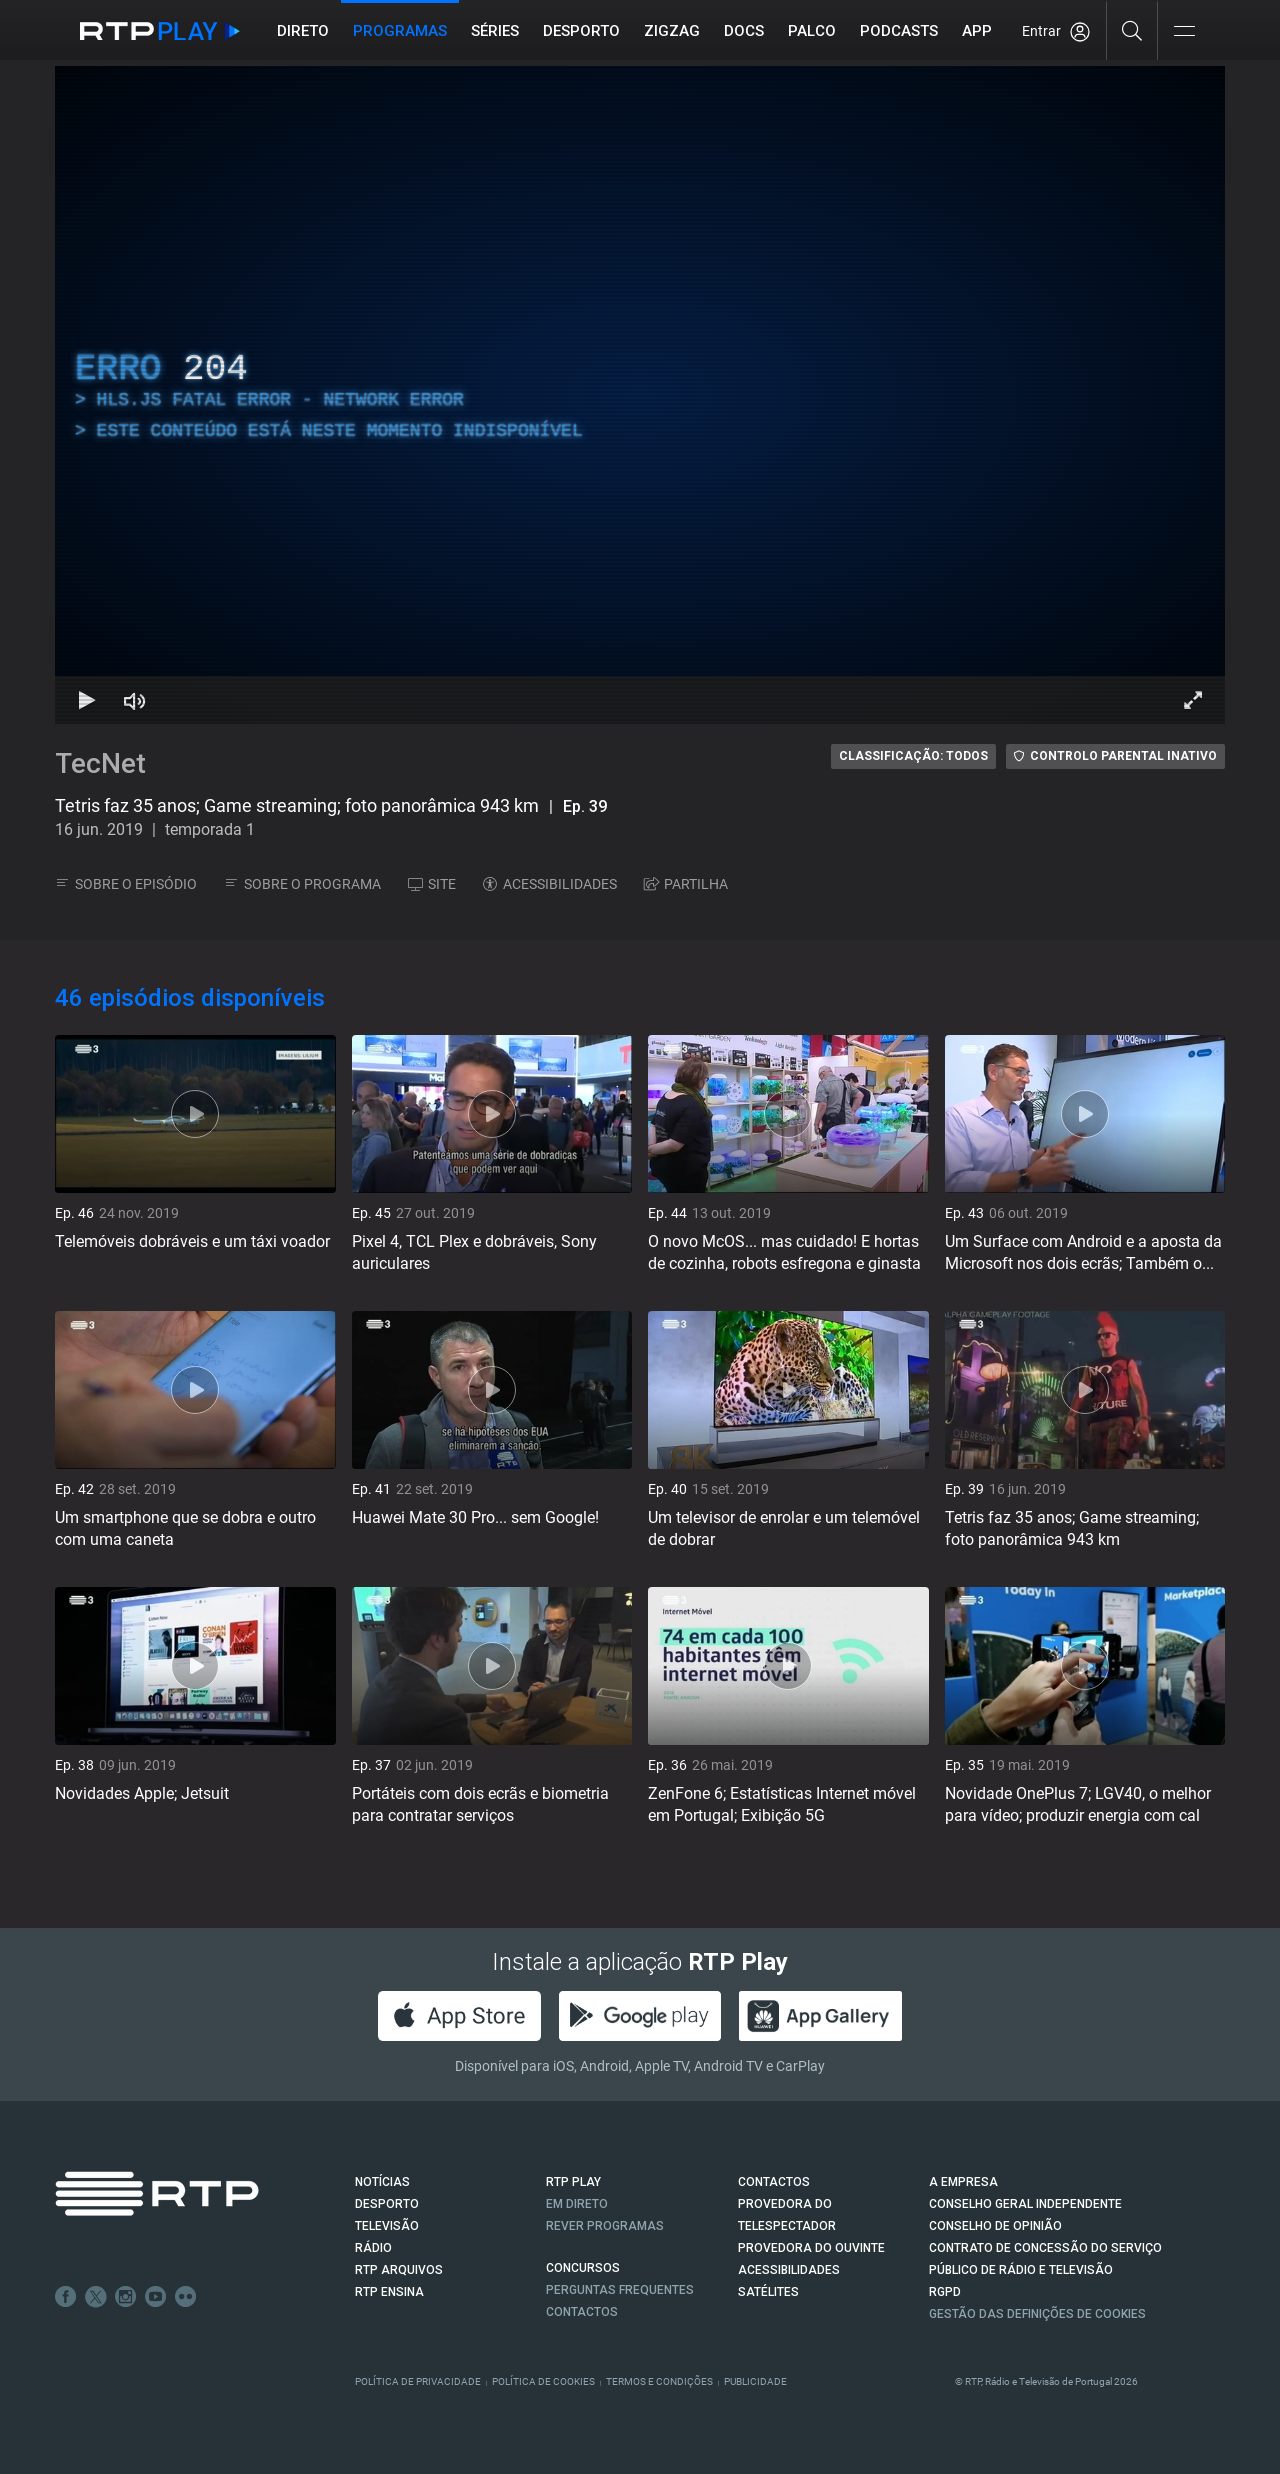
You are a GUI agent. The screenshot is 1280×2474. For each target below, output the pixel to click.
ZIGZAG (672, 31)
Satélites (768, 2292)
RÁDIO (373, 2248)
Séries (495, 31)
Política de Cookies (543, 2381)
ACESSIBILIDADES (550, 884)
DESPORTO (387, 2204)
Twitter (96, 2297)
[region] (640, 395)
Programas (400, 31)
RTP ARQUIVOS (399, 2270)
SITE (432, 884)
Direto (303, 31)
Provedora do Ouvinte (811, 2248)
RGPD (945, 2292)
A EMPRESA (963, 2182)
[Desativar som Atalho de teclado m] (135, 700)
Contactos (582, 2312)
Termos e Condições (659, 2381)
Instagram (126, 2297)
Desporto (581, 31)
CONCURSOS (583, 2268)
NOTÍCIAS (382, 2182)
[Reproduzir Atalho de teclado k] (87, 700)
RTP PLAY (573, 2182)
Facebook (66, 2297)
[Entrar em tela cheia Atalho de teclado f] (1193, 700)
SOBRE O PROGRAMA (302, 884)
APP (977, 31)
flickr (186, 2297)
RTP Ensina (389, 2292)
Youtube (156, 2297)
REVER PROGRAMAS (605, 2226)
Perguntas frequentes (620, 2290)
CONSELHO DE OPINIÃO (995, 2226)
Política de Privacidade (418, 2381)
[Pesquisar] (1132, 30)
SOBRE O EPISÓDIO (126, 884)
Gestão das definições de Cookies (1037, 2314)
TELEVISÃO (387, 2226)
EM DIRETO (577, 2204)
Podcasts (899, 31)
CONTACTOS (774, 2182)
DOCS (744, 31)
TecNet (100, 763)
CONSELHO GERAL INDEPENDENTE (1025, 2204)
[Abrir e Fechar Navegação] (1184, 32)
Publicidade (755, 2381)
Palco (812, 31)
